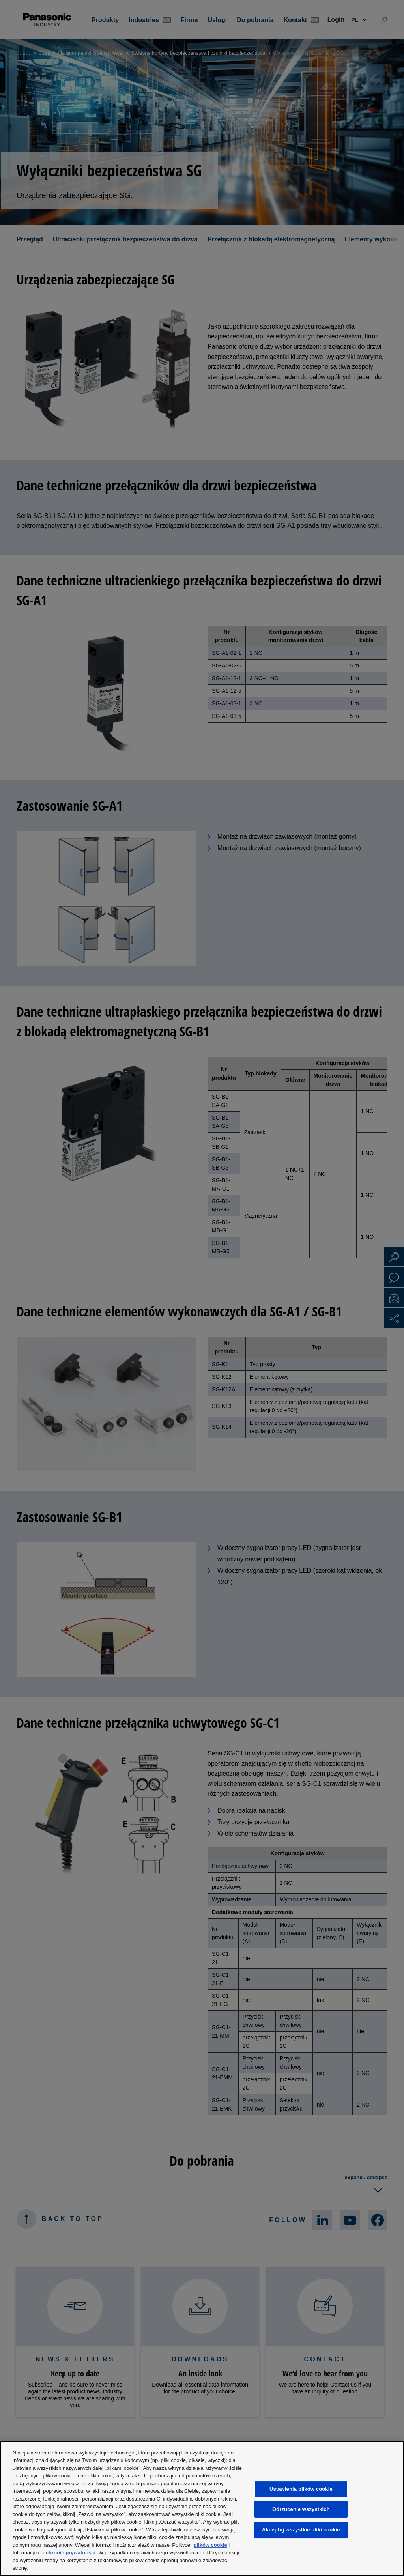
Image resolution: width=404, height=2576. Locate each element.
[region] (202, 2508)
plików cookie (210, 2545)
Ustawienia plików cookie (301, 2489)
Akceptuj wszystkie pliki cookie (301, 2530)
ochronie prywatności (69, 2552)
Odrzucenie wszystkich (301, 2509)
